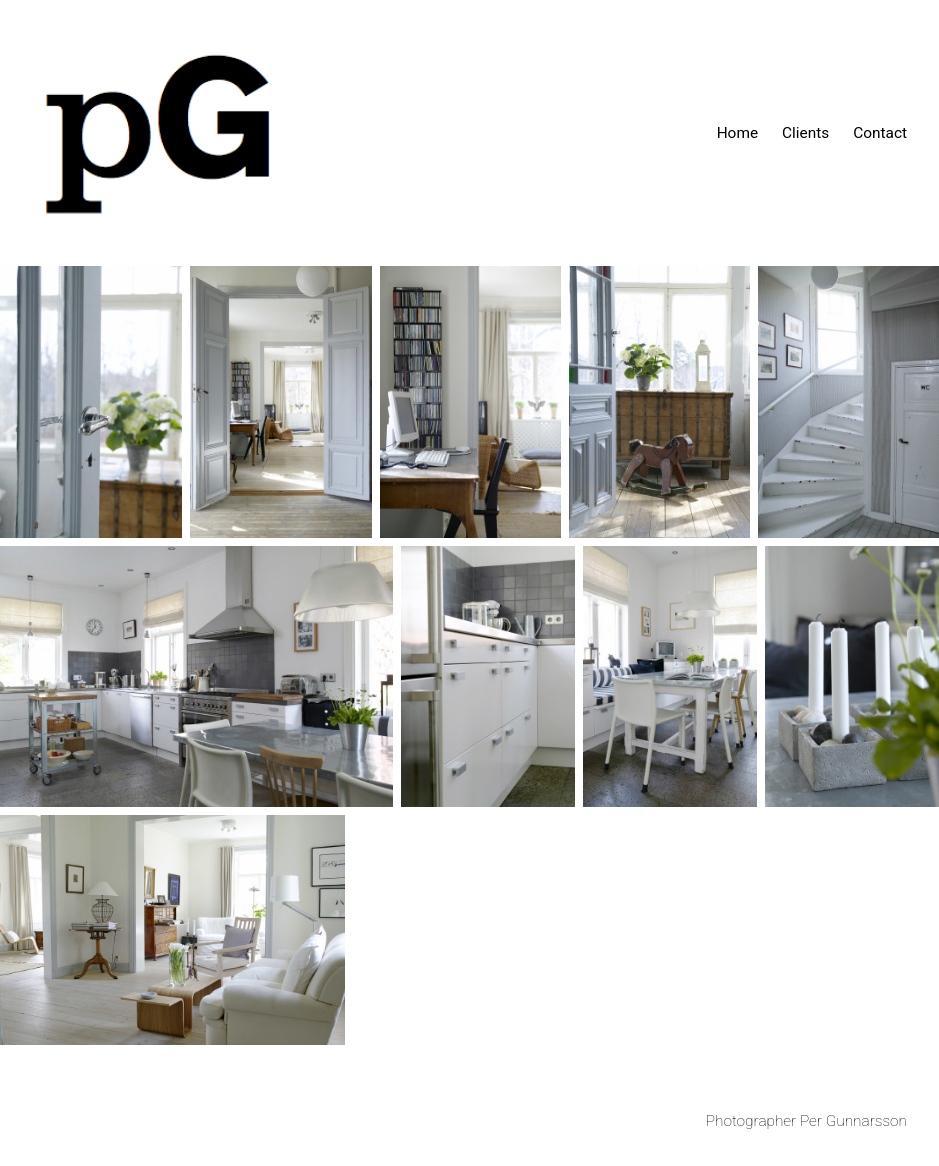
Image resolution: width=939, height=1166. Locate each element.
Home (737, 133)
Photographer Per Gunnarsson (806, 1121)
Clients (805, 133)
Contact (880, 133)
